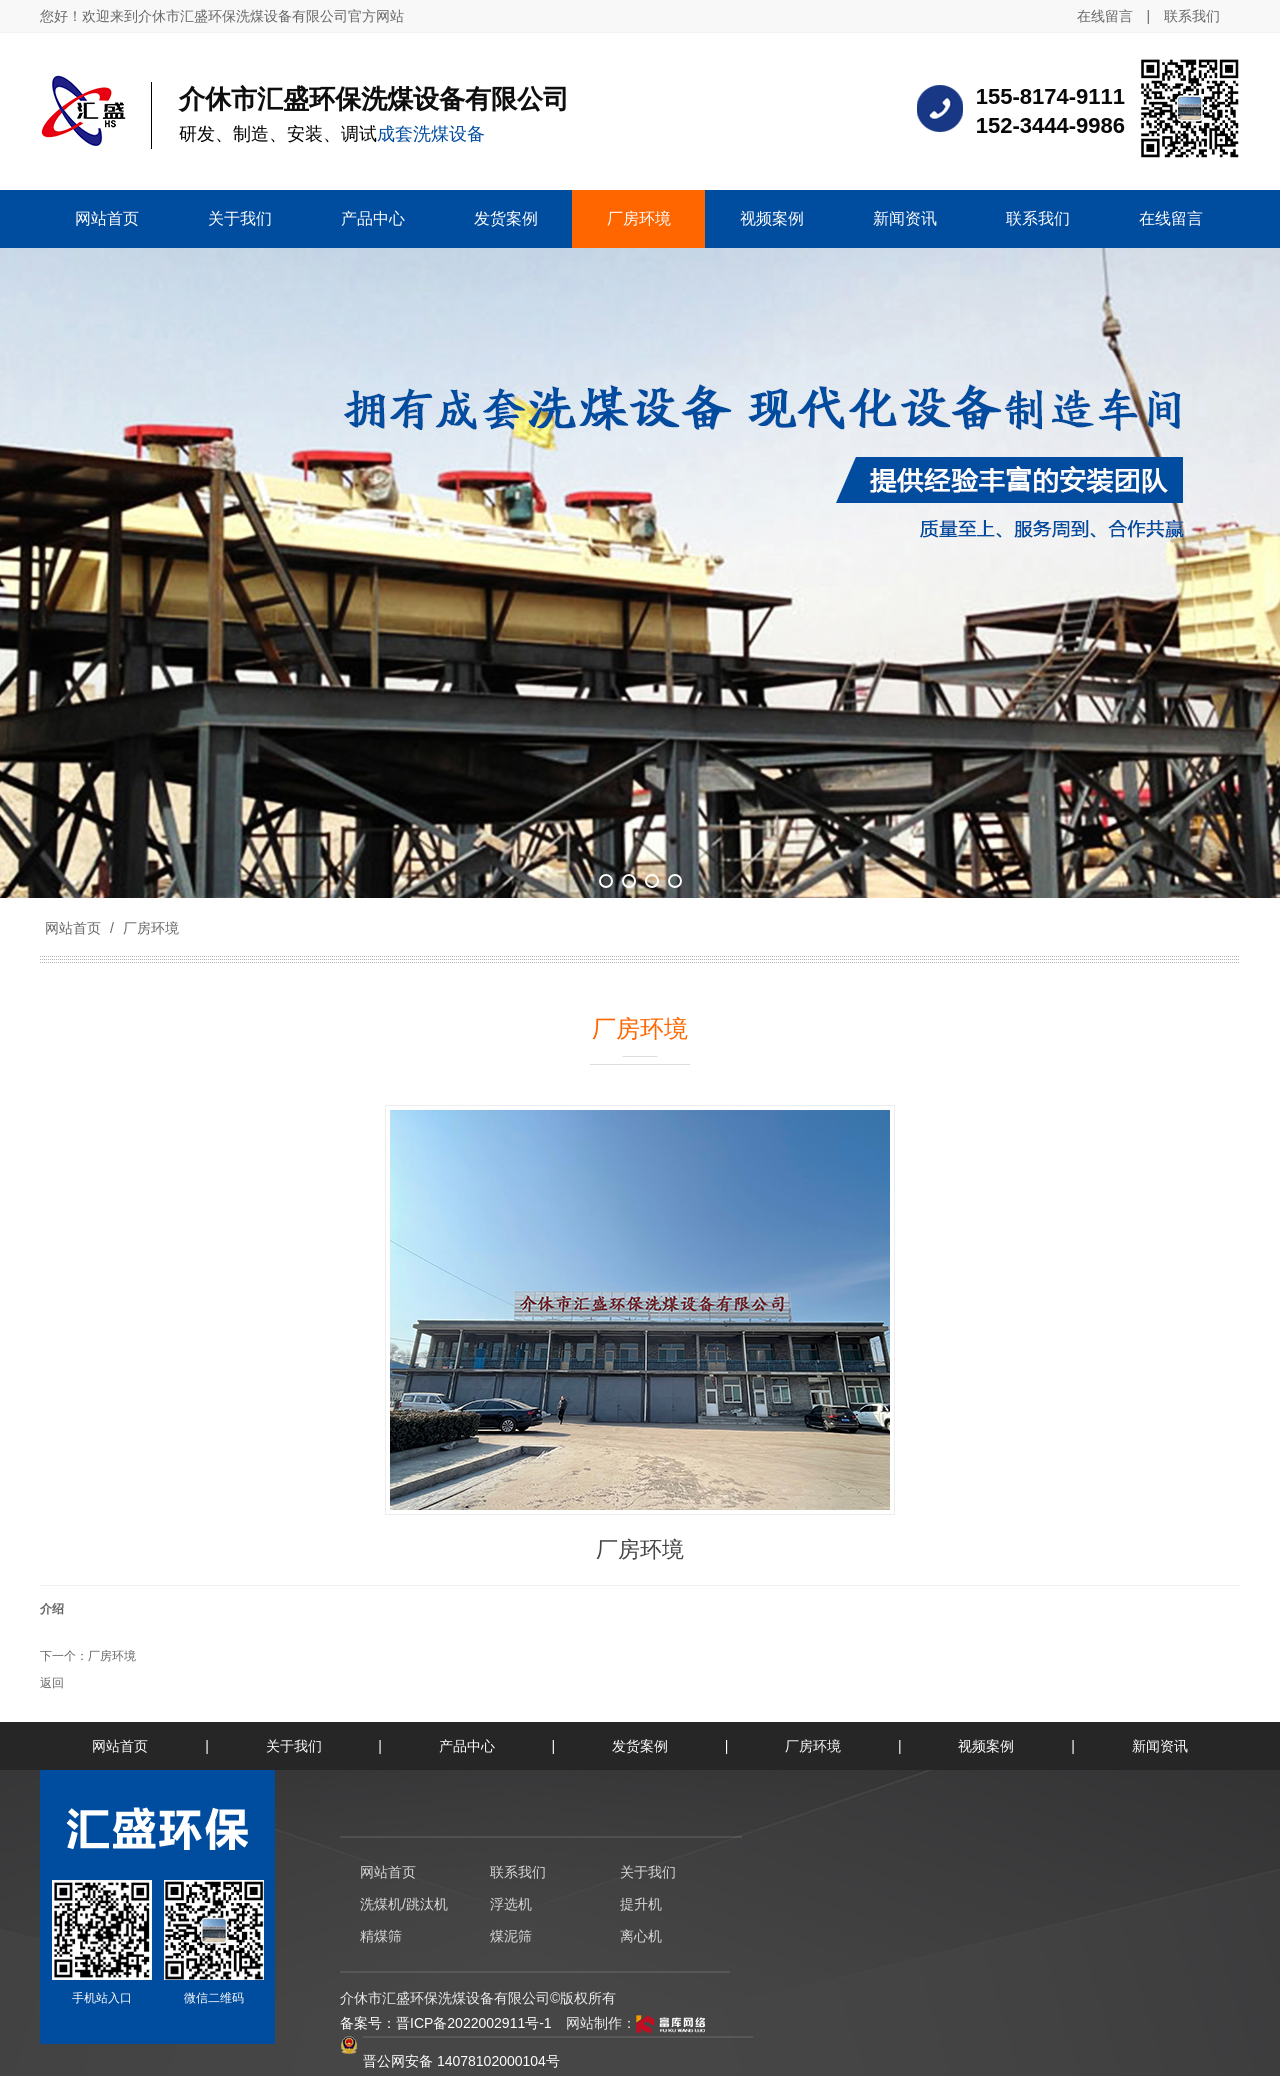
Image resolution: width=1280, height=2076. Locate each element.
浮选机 (511, 1904)
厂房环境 (149, 928)
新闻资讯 (1160, 1746)
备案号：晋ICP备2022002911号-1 (446, 2023)
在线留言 (1105, 16)
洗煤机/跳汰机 (404, 1904)
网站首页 (73, 928)
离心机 (641, 1936)
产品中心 (467, 1746)
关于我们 (294, 1746)
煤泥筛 (511, 1936)
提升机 (641, 1904)
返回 (52, 1683)
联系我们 (1192, 16)
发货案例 (640, 1746)
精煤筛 (381, 1936)
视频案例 (986, 1746)
